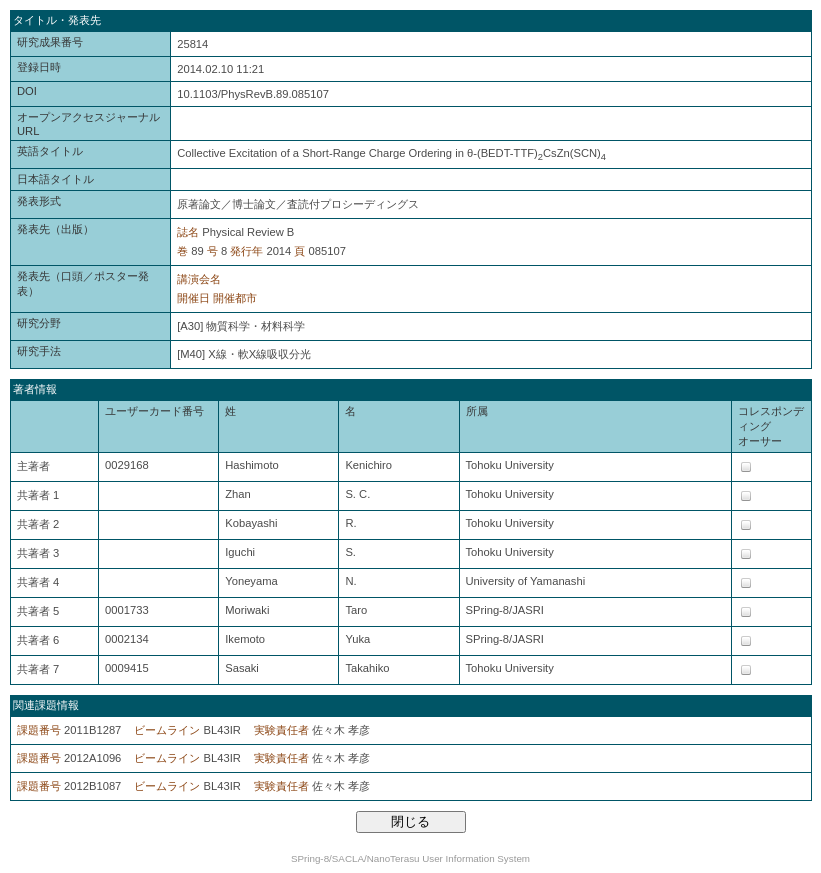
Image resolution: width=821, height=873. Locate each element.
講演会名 (199, 279)
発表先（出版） (55, 229)
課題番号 (39, 730)
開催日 (193, 298)
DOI (27, 91)
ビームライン (167, 730)
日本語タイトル (55, 179)
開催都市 (235, 298)
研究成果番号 (50, 42)
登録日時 (39, 67)
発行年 (246, 251)
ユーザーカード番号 (154, 411)
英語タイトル (50, 151)
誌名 (188, 232)
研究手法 (39, 351)
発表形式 (39, 201)
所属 (477, 411)
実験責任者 (281, 730)
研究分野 (39, 323)
